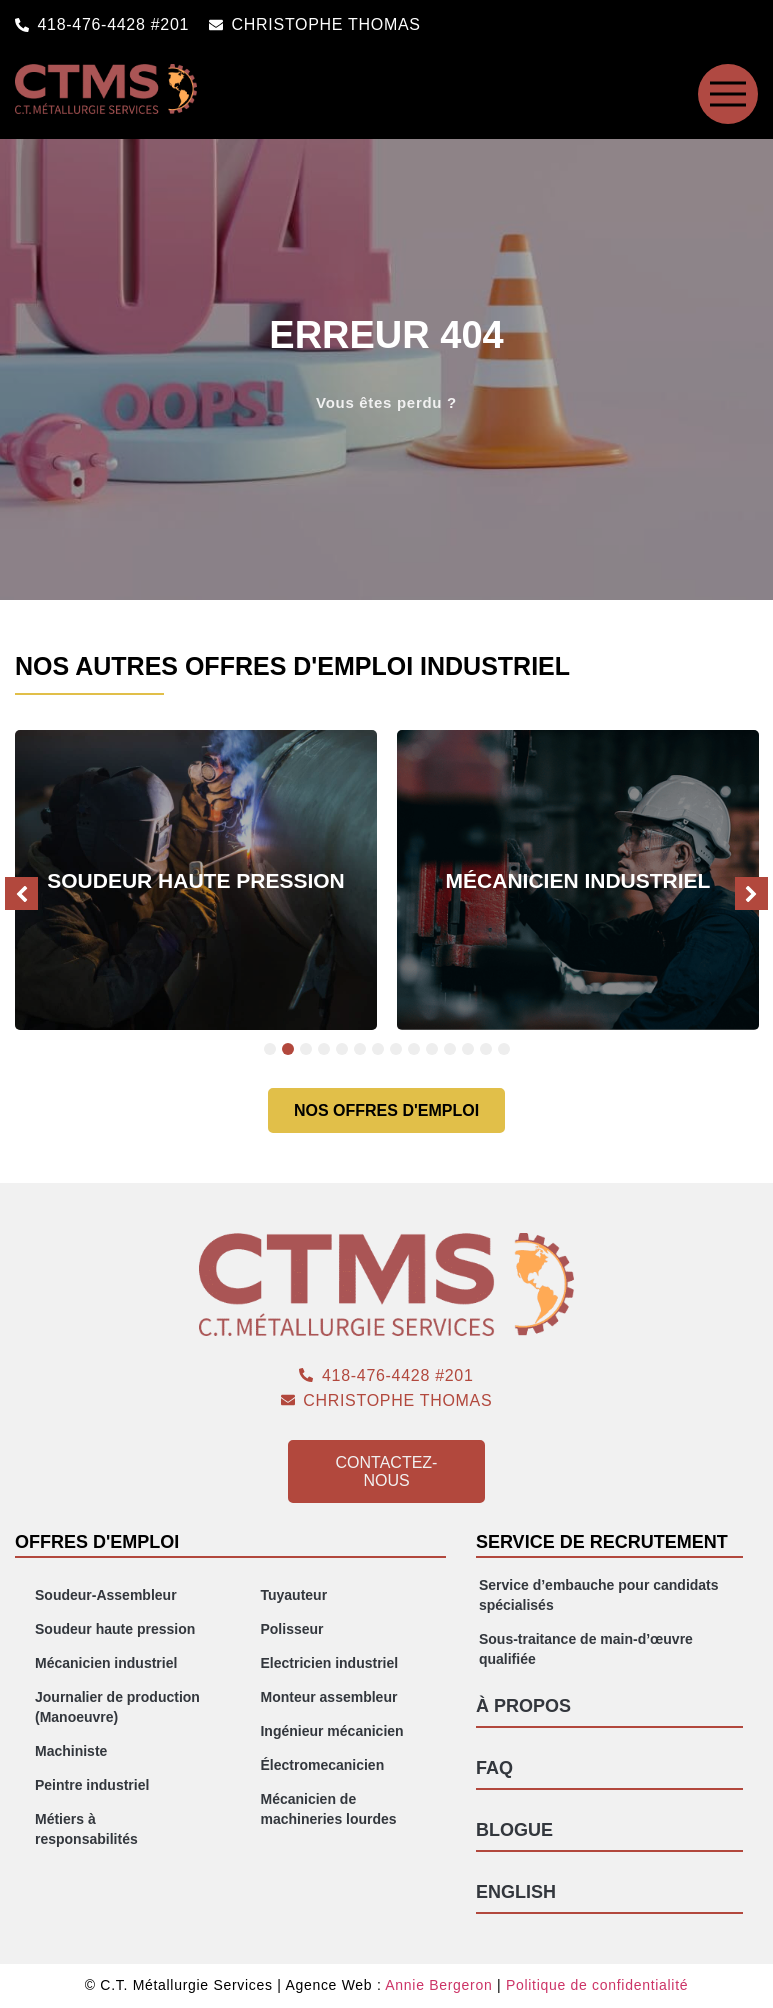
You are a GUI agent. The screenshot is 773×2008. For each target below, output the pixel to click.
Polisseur (291, 1629)
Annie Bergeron (438, 1985)
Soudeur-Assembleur (106, 1595)
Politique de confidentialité (597, 1985)
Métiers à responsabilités (86, 1829)
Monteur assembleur (328, 1697)
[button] (21, 893)
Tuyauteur (293, 1595)
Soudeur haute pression (115, 1629)
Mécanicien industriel (106, 1663)
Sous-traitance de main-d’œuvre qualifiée (586, 1649)
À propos (523, 1706)
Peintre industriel (92, 1785)
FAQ (494, 1768)
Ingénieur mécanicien (331, 1731)
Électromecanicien (322, 1765)
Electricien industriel (329, 1663)
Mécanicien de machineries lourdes (328, 1809)
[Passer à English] (609, 1892)
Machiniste (71, 1751)
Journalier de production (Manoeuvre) (117, 1707)
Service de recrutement (602, 1542)
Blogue (514, 1830)
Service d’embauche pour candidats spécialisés (599, 1595)
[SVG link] (728, 94)
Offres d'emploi (97, 1542)
